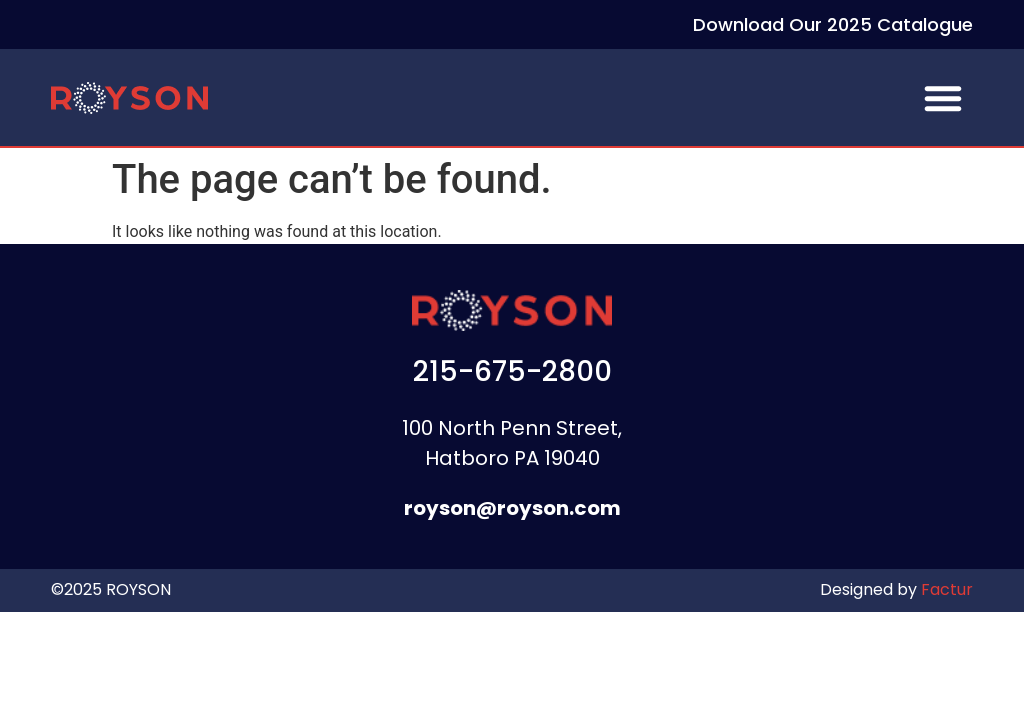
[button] (943, 98)
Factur (945, 589)
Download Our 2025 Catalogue (833, 24)
